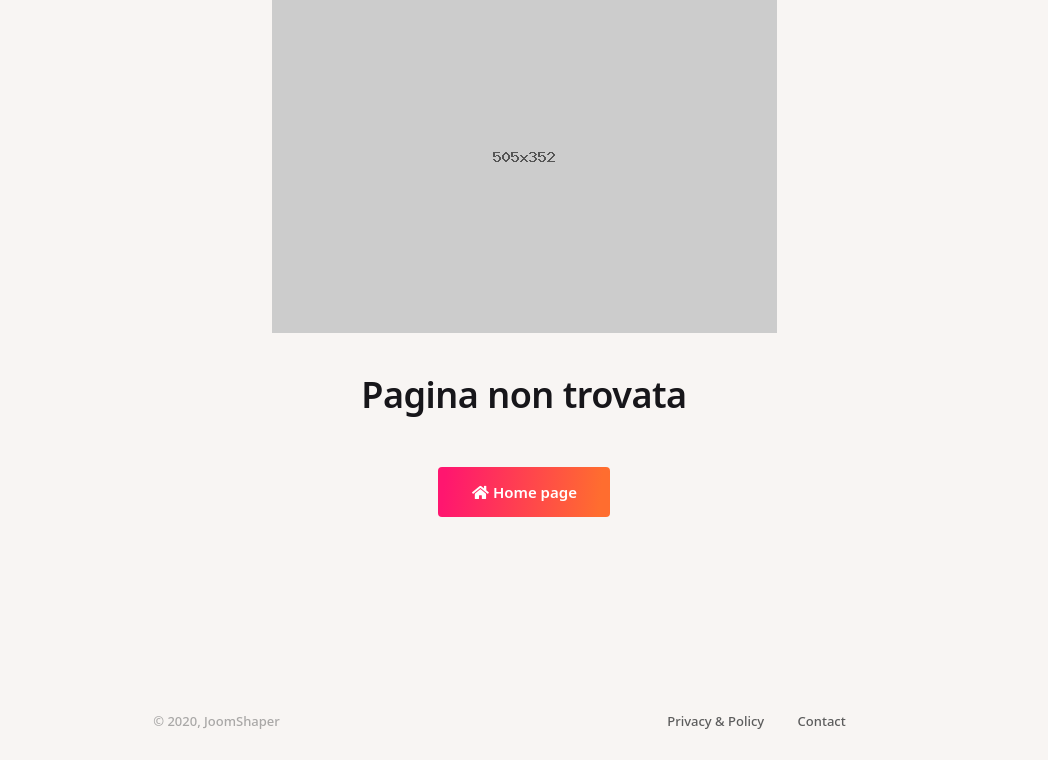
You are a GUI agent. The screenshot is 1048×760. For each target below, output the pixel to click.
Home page (524, 492)
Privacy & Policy (715, 721)
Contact (822, 721)
